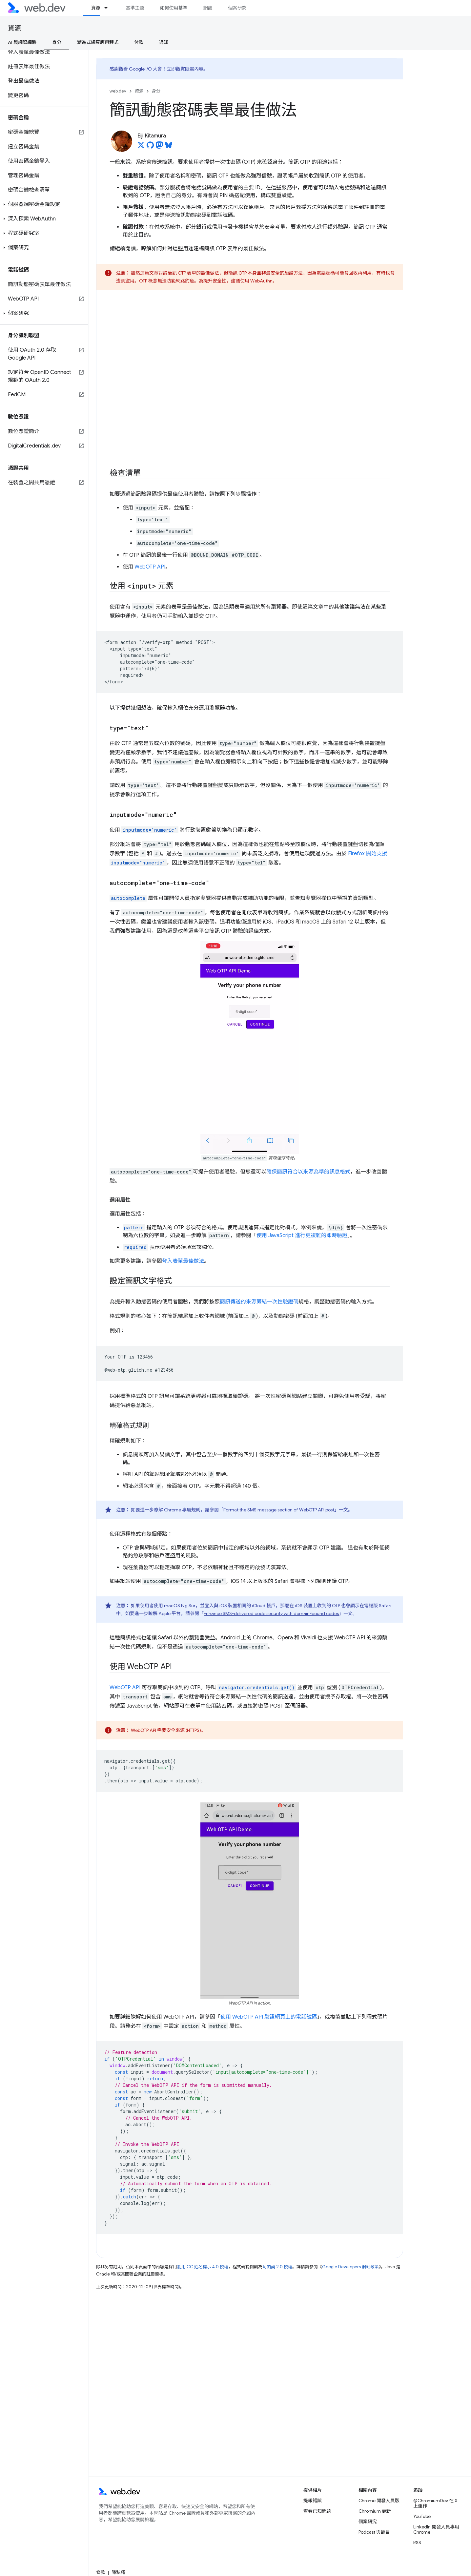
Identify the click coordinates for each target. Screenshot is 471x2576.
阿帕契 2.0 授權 (277, 2267)
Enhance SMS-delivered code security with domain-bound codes (271, 1613)
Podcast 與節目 (374, 2532)
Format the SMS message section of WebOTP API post (278, 1510)
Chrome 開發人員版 (378, 2500)
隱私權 (118, 2572)
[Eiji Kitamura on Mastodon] (159, 147)
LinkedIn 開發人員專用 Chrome (436, 2529)
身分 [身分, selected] (56, 42)
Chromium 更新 (374, 2511)
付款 (138, 42)
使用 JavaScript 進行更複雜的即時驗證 (301, 1235)
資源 (14, 28)
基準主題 (135, 8)
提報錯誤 (312, 2500)
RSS (417, 2542)
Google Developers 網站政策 (350, 2267)
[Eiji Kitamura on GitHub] (150, 147)
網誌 (207, 8)
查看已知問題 (317, 2511)
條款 (100, 2572)
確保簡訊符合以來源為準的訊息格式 (308, 1172)
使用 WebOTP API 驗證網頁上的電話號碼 (268, 2017)
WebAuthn (261, 281)
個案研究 (237, 8)
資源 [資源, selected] (95, 8)
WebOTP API (149, 567)
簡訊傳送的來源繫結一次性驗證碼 (259, 1301)
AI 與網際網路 (22, 42)
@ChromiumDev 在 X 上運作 (435, 2503)
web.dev (118, 91)
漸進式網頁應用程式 (97, 42)
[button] (44, 204)
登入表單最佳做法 (183, 1261)
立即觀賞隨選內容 (185, 69)
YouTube (422, 2516)
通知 (163, 42)
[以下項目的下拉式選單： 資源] (109, 8)
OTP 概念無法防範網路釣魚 (166, 281)
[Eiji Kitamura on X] (141, 147)
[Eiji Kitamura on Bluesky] (168, 147)
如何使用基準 (173, 8)
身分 (156, 91)
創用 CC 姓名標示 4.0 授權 (202, 2267)
